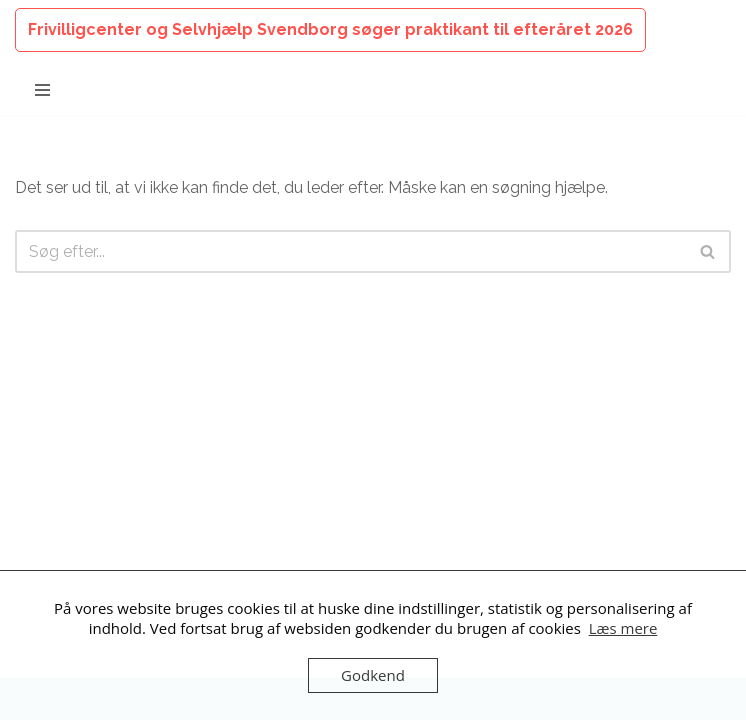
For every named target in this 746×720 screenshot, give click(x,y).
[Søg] (350, 251)
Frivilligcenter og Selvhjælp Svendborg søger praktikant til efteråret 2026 (330, 29)
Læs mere (623, 628)
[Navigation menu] (42, 90)
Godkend (373, 675)
